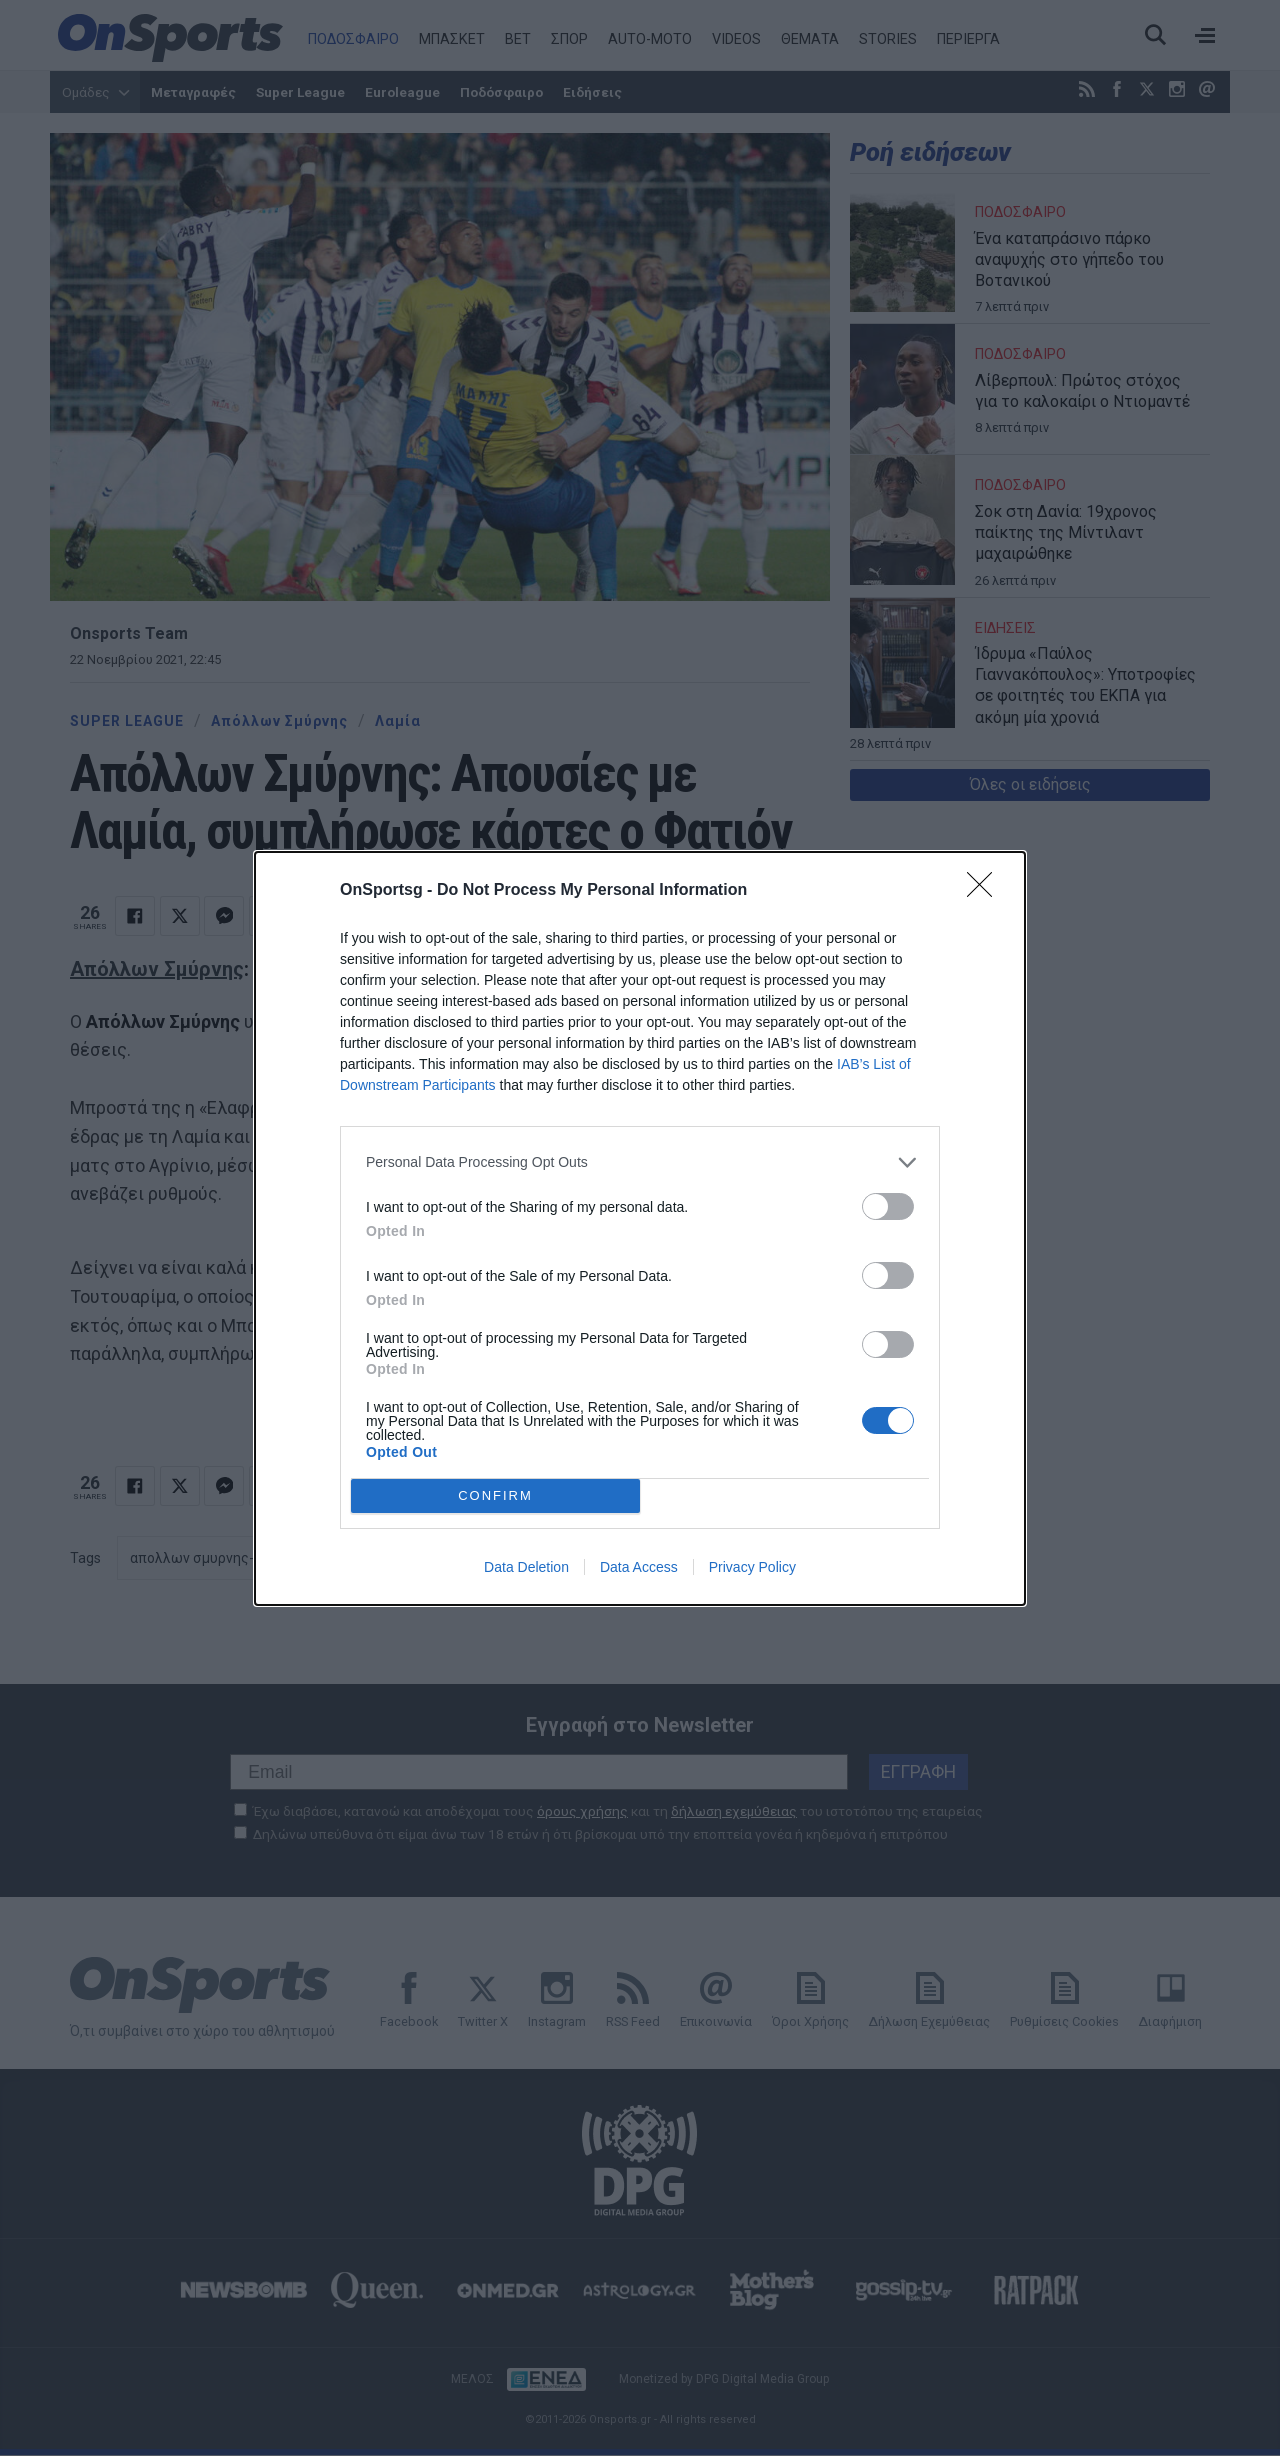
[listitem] (640, 1162)
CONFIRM (495, 1494)
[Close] (986, 891)
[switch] (888, 1206)
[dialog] (640, 1228)
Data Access (639, 1567)
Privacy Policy (752, 1567)
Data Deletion (526, 1567)
